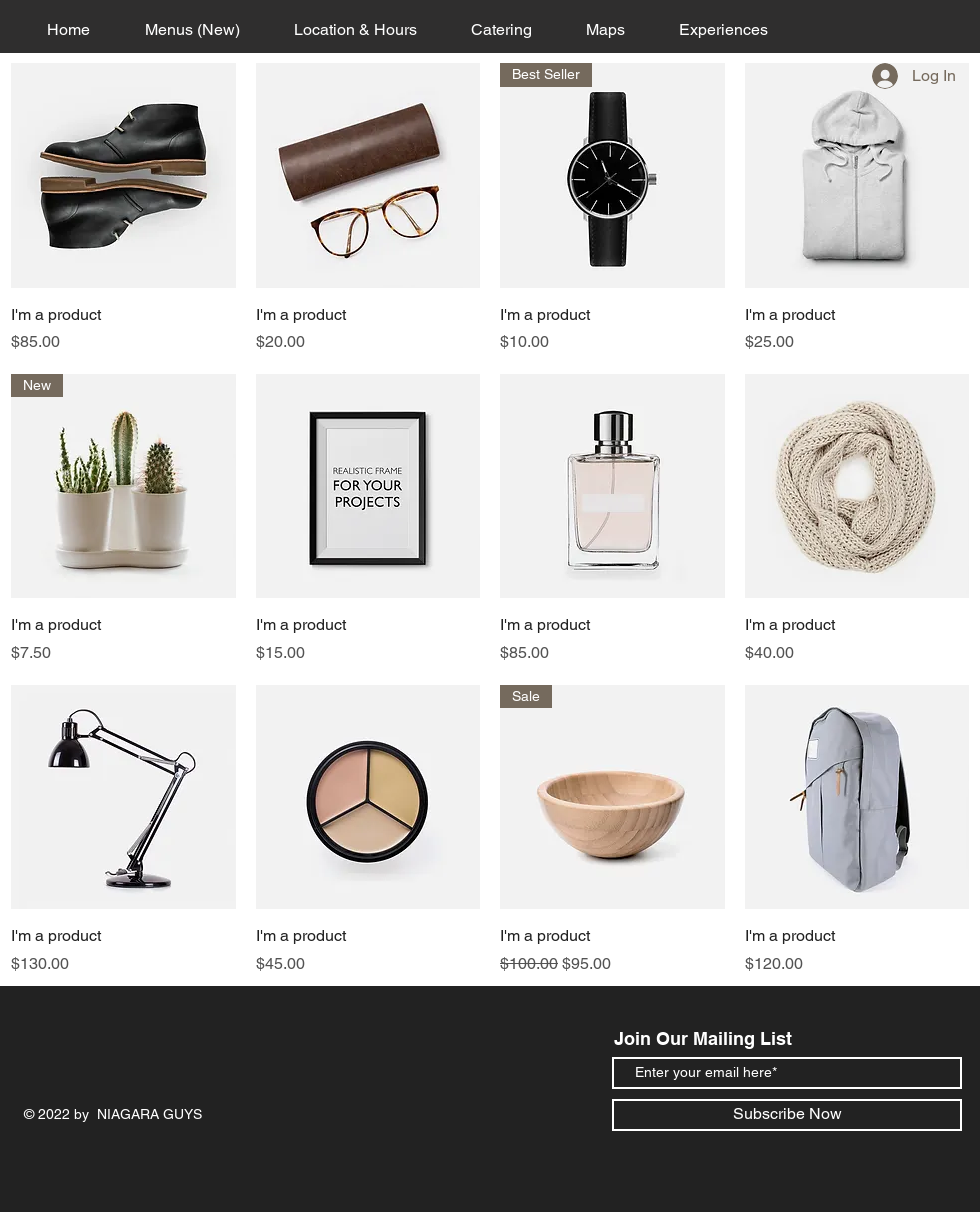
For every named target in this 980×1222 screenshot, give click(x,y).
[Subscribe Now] (787, 1115)
